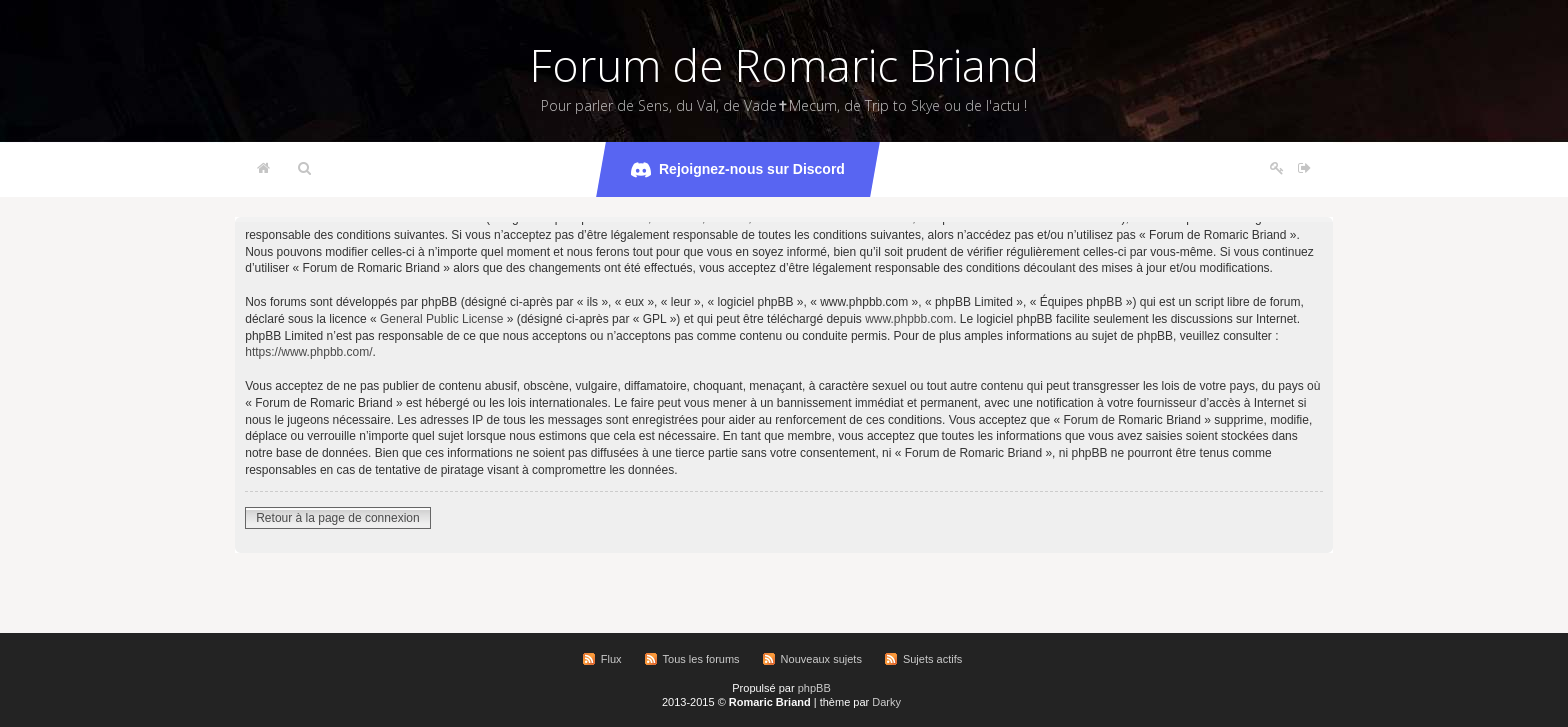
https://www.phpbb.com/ (308, 352)
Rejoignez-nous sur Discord (738, 170)
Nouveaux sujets (821, 659)
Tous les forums (701, 659)
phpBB (814, 688)
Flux (611, 659)
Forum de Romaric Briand (784, 65)
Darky (886, 702)
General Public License (441, 319)
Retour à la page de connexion (337, 518)
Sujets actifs (932, 659)
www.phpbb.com (909, 319)
